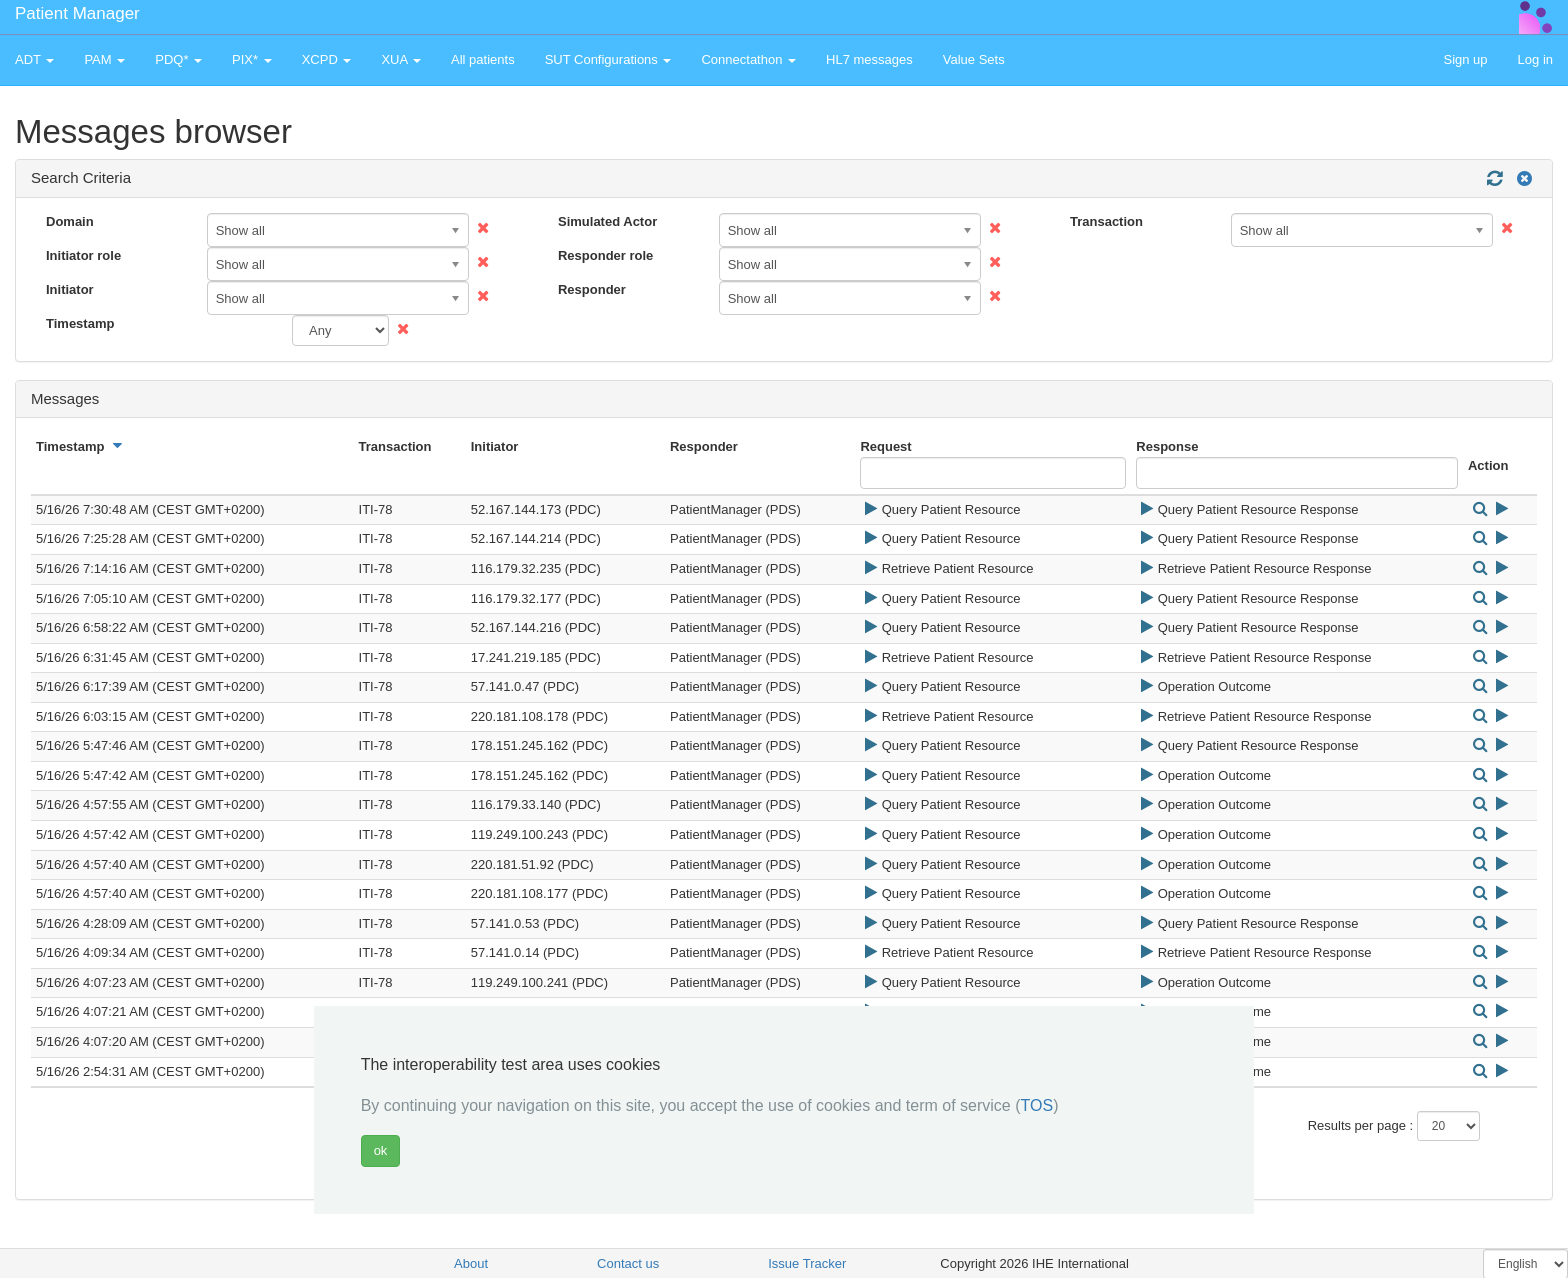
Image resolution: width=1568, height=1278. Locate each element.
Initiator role (83, 255)
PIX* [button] (252, 59)
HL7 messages (869, 59)
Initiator (70, 289)
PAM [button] (104, 59)
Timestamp (80, 323)
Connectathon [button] (748, 59)
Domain (70, 221)
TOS (1037, 1105)
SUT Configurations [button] (608, 59)
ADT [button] (34, 59)
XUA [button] (401, 59)
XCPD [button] (327, 59)
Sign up (1465, 59)
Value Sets (974, 59)
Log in (1535, 59)
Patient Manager (77, 13)
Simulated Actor (607, 221)
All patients (483, 59)
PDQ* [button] (178, 59)
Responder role (605, 255)
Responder (592, 289)
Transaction (1106, 221)
